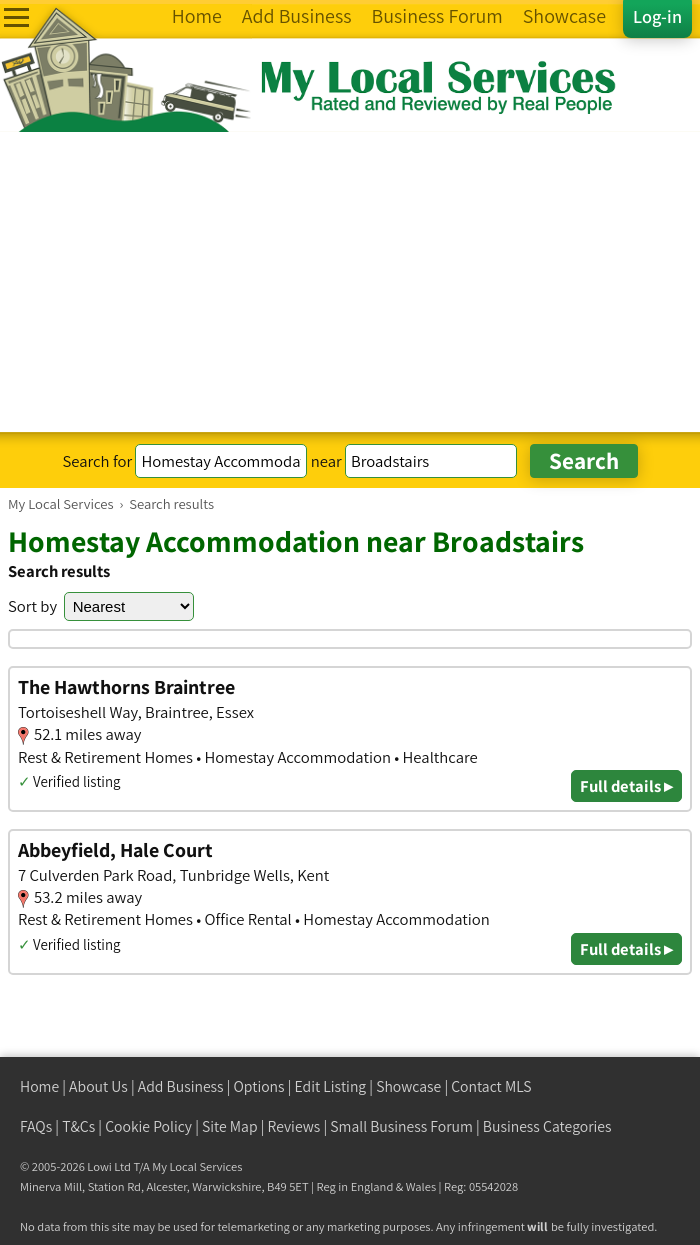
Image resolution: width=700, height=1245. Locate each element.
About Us (98, 1086)
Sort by (32, 606)
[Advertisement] (350, 282)
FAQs (36, 1126)
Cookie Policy (148, 1126)
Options (259, 1086)
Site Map (230, 1126)
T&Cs (78, 1126)
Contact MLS (491, 1086)
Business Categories (547, 1126)
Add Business (181, 1086)
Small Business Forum (401, 1126)
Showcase (408, 1086)
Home (39, 1086)
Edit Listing (331, 1086)
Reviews (294, 1126)
